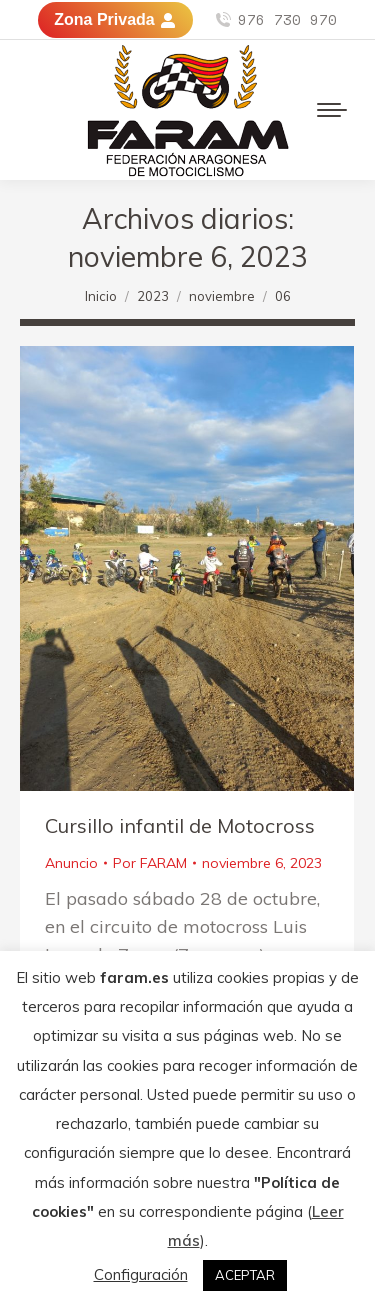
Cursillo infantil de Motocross (180, 825)
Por (150, 863)
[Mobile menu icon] (332, 110)
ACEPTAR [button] (245, 1275)
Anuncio (71, 863)
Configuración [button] (141, 1274)
